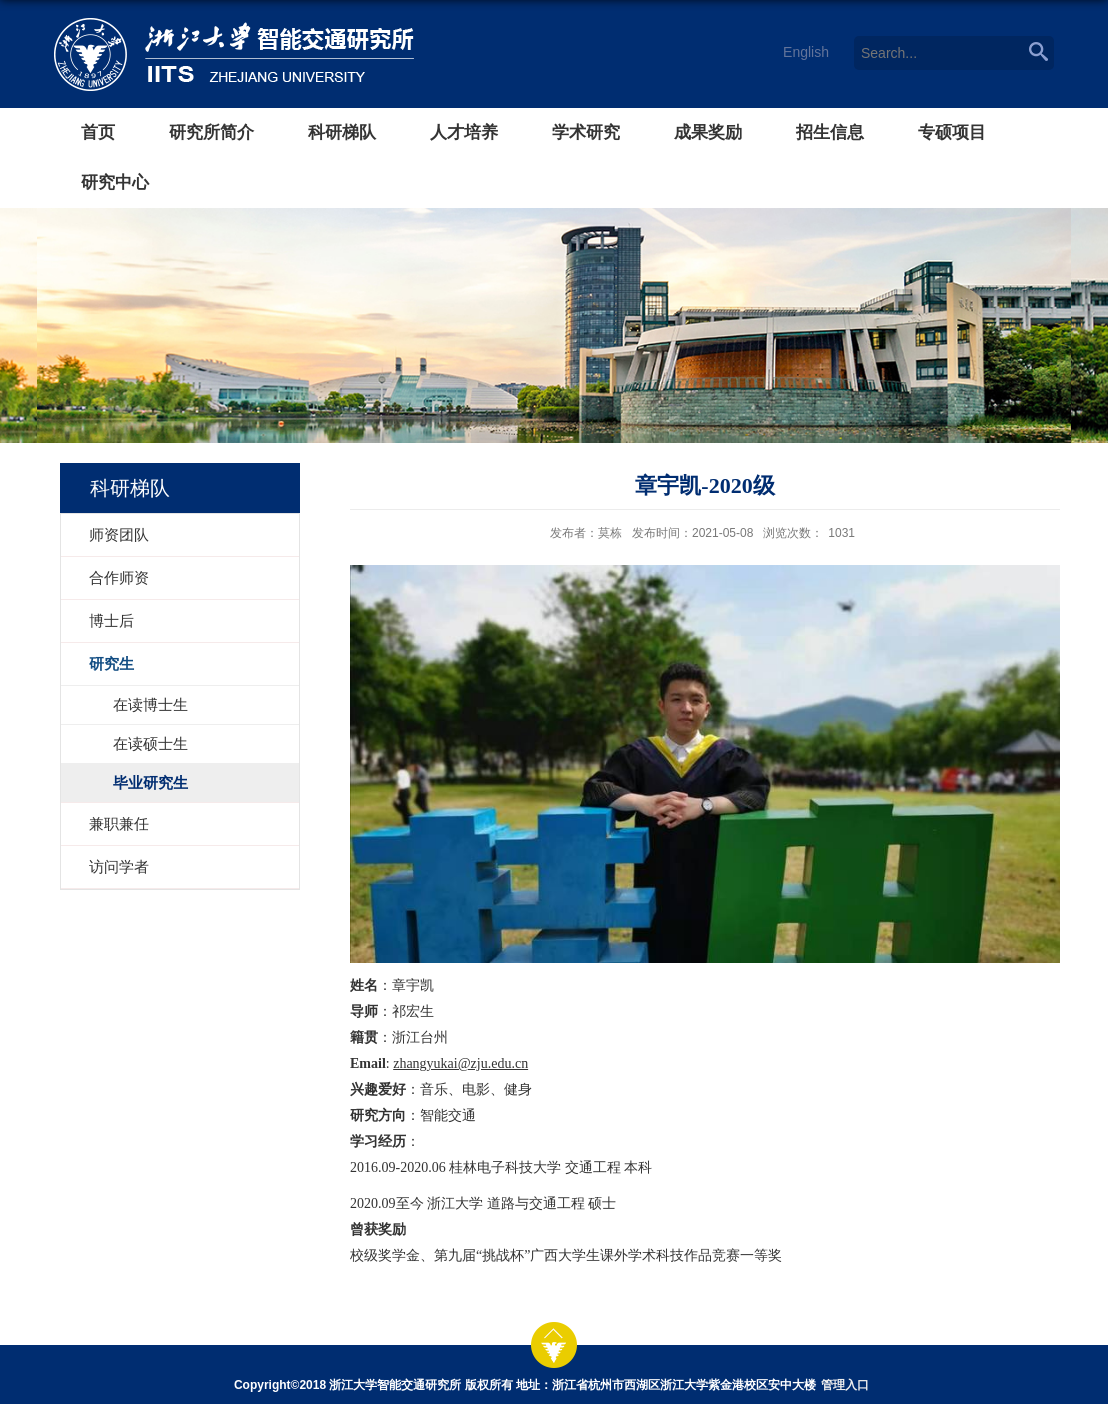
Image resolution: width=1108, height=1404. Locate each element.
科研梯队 (342, 132)
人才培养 (464, 132)
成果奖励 (708, 132)
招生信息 (830, 132)
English (806, 52)
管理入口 (845, 1385)
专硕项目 (952, 132)
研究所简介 (211, 132)
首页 (98, 132)
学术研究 (586, 132)
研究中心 (115, 182)
